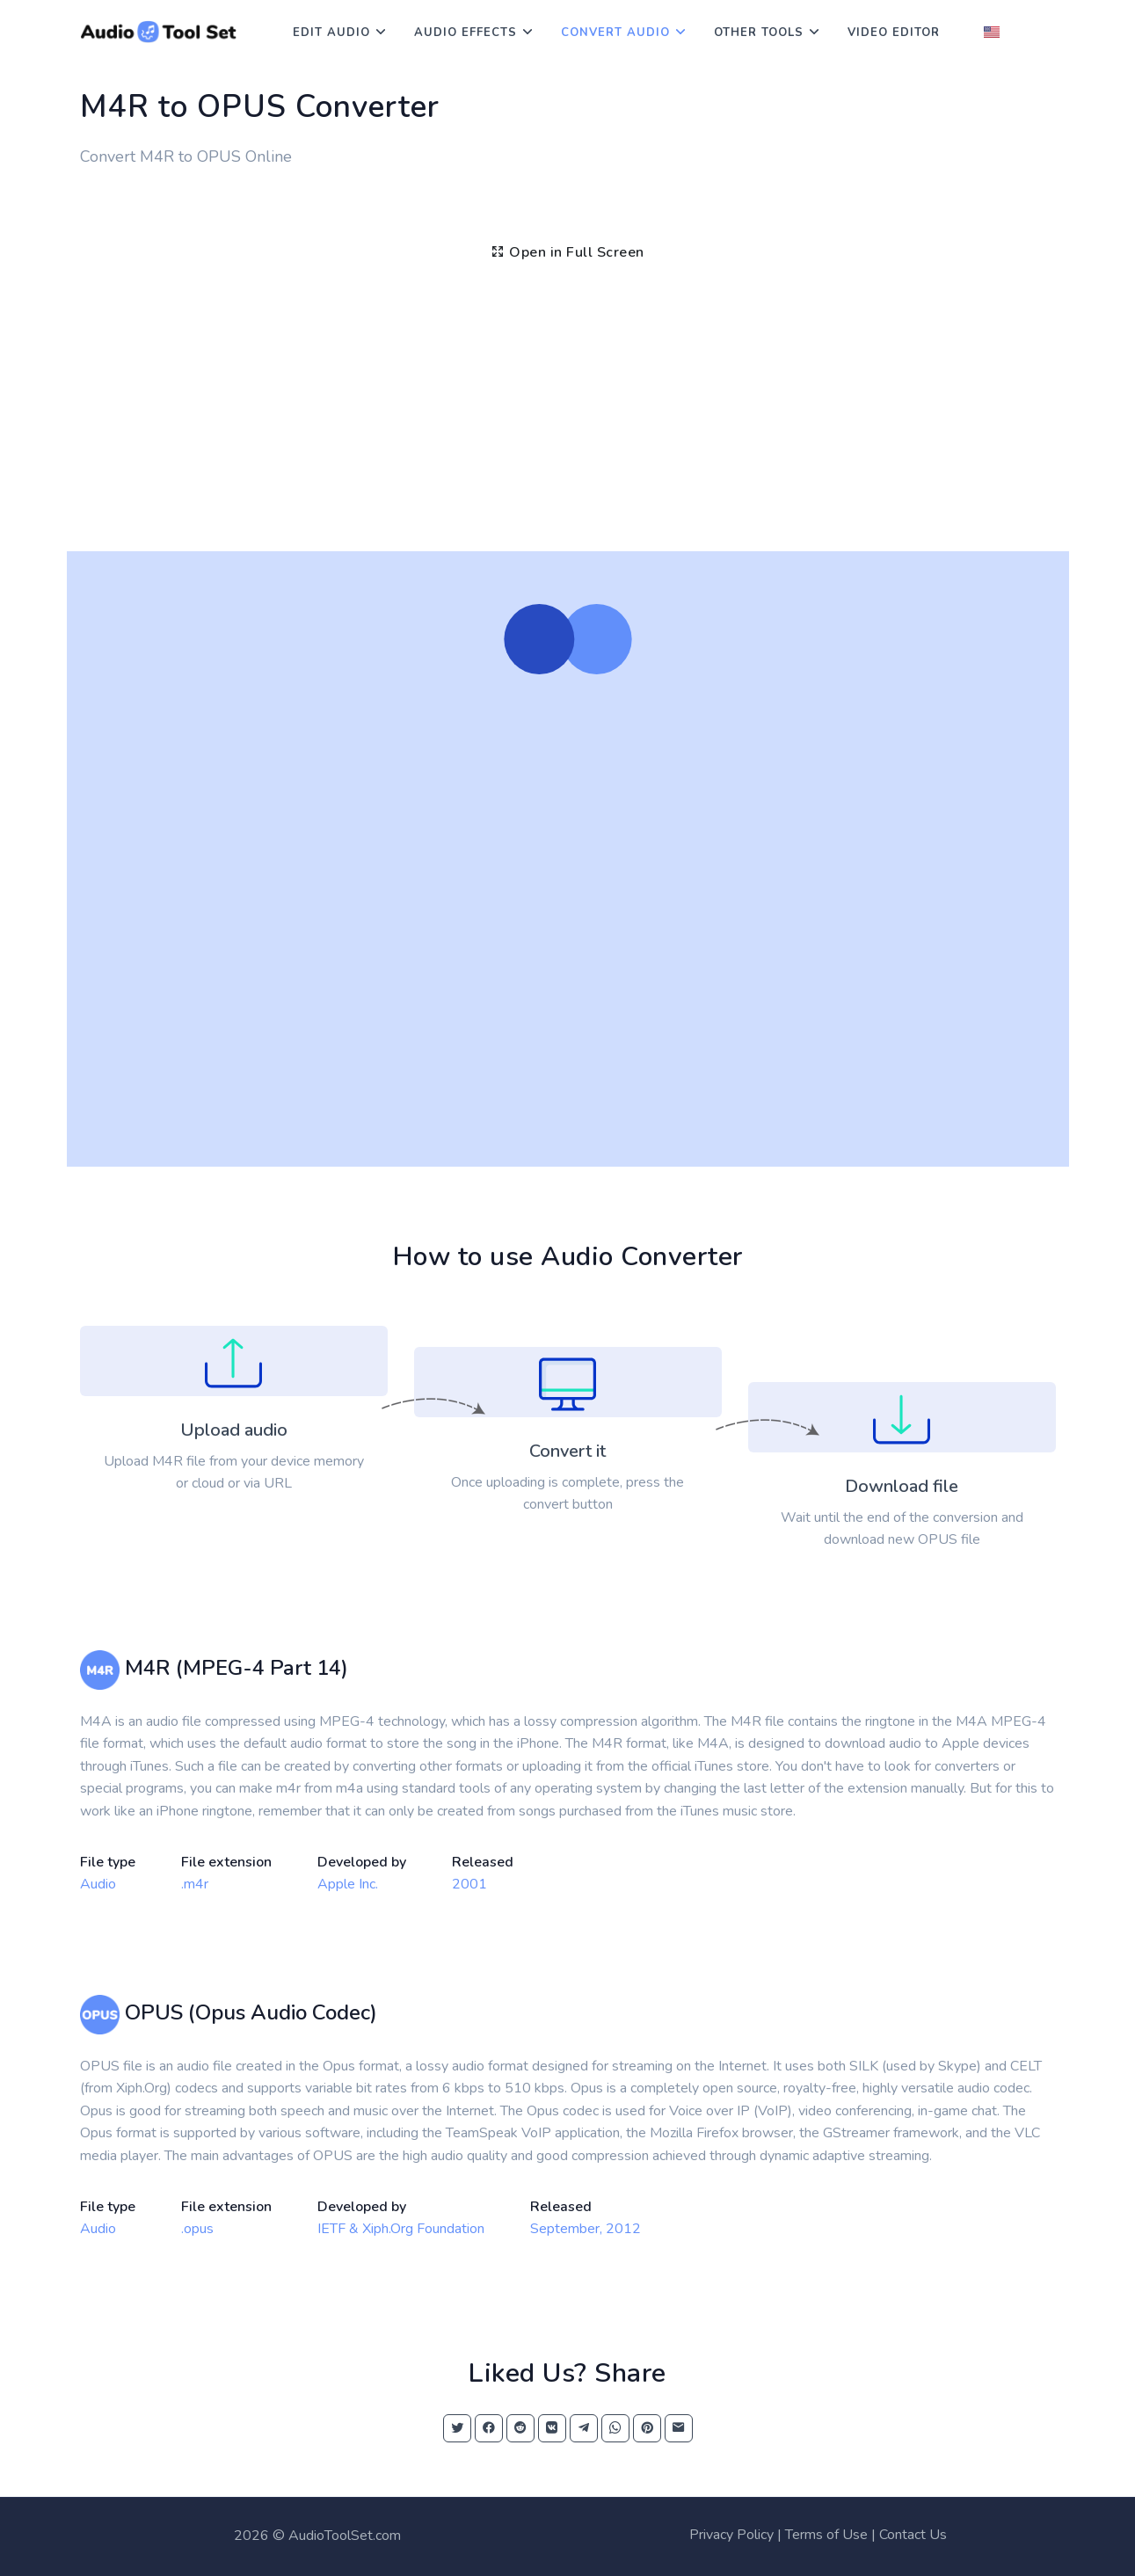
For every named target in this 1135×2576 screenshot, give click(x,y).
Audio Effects (465, 32)
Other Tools (759, 32)
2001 (469, 1884)
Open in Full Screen (567, 252)
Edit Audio (331, 32)
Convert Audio (615, 32)
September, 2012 (585, 2228)
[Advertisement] (568, 419)
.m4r (194, 1884)
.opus (197, 2228)
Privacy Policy (731, 2534)
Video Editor (894, 32)
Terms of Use (826, 2534)
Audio (98, 1884)
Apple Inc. (347, 1884)
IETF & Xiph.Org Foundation (400, 2228)
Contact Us (913, 2534)
